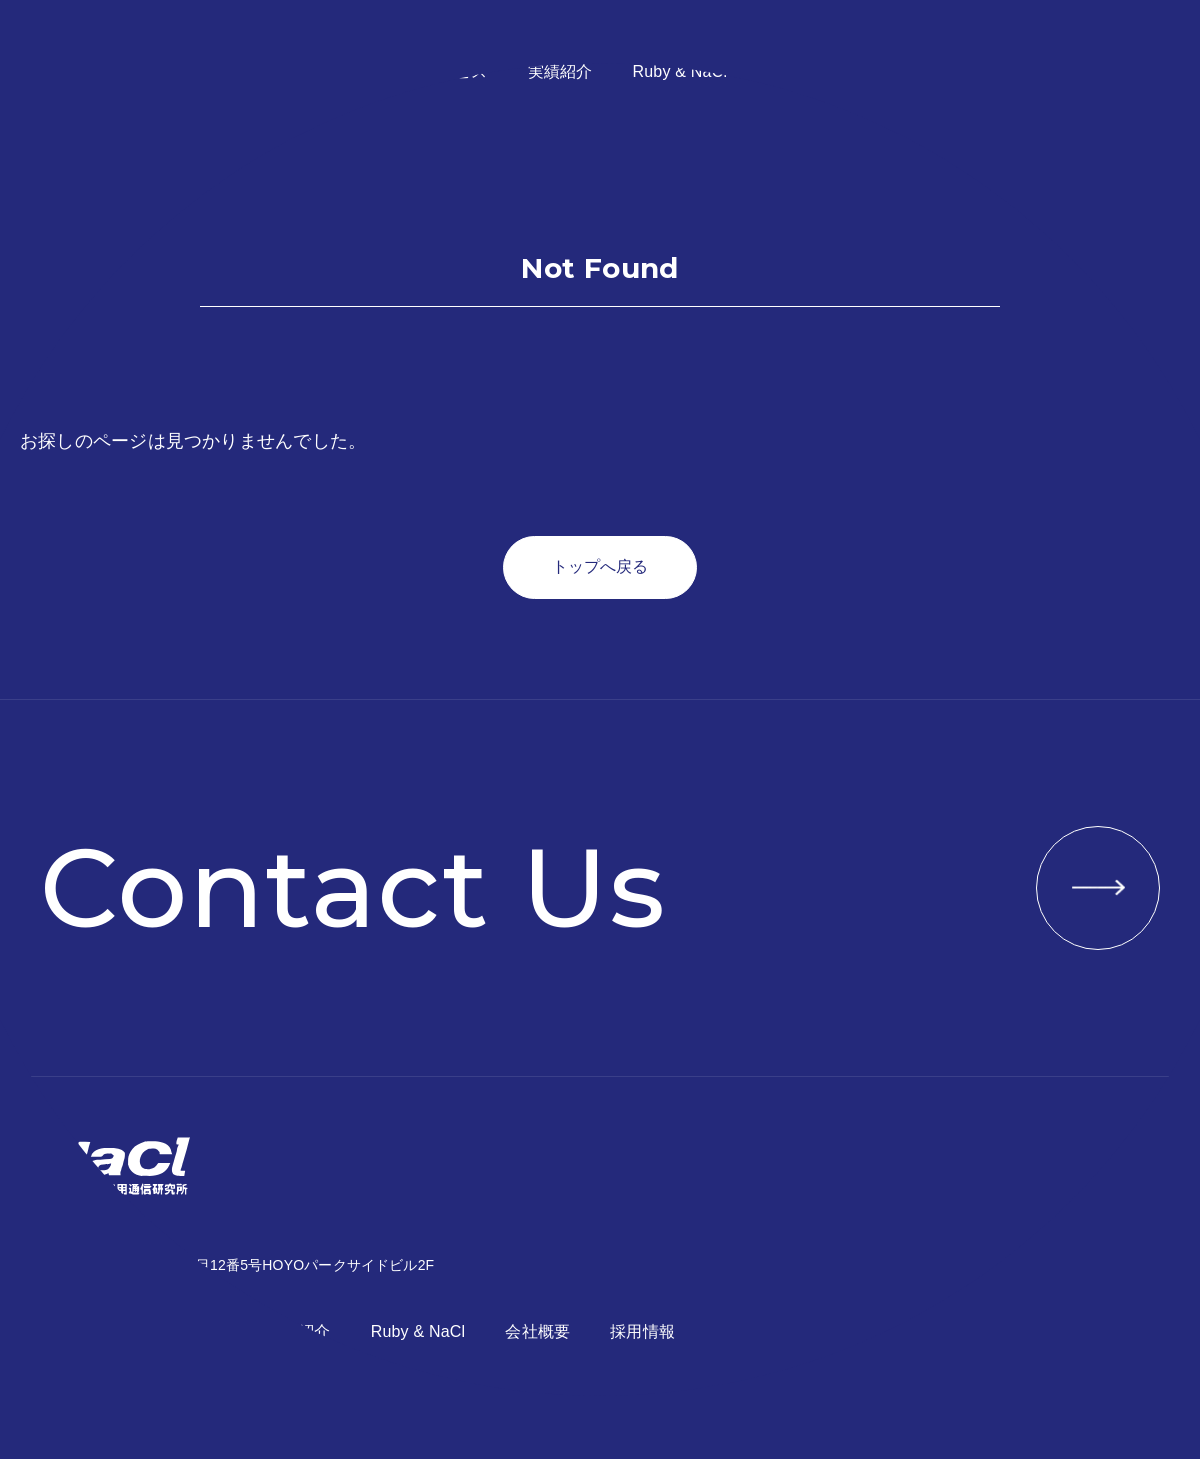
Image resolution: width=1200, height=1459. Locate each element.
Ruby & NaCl (679, 71)
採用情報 (904, 71)
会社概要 (799, 71)
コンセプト (342, 71)
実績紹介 (560, 71)
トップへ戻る (600, 566)
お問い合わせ (1068, 71)
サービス (455, 71)
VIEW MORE (1098, 888)
